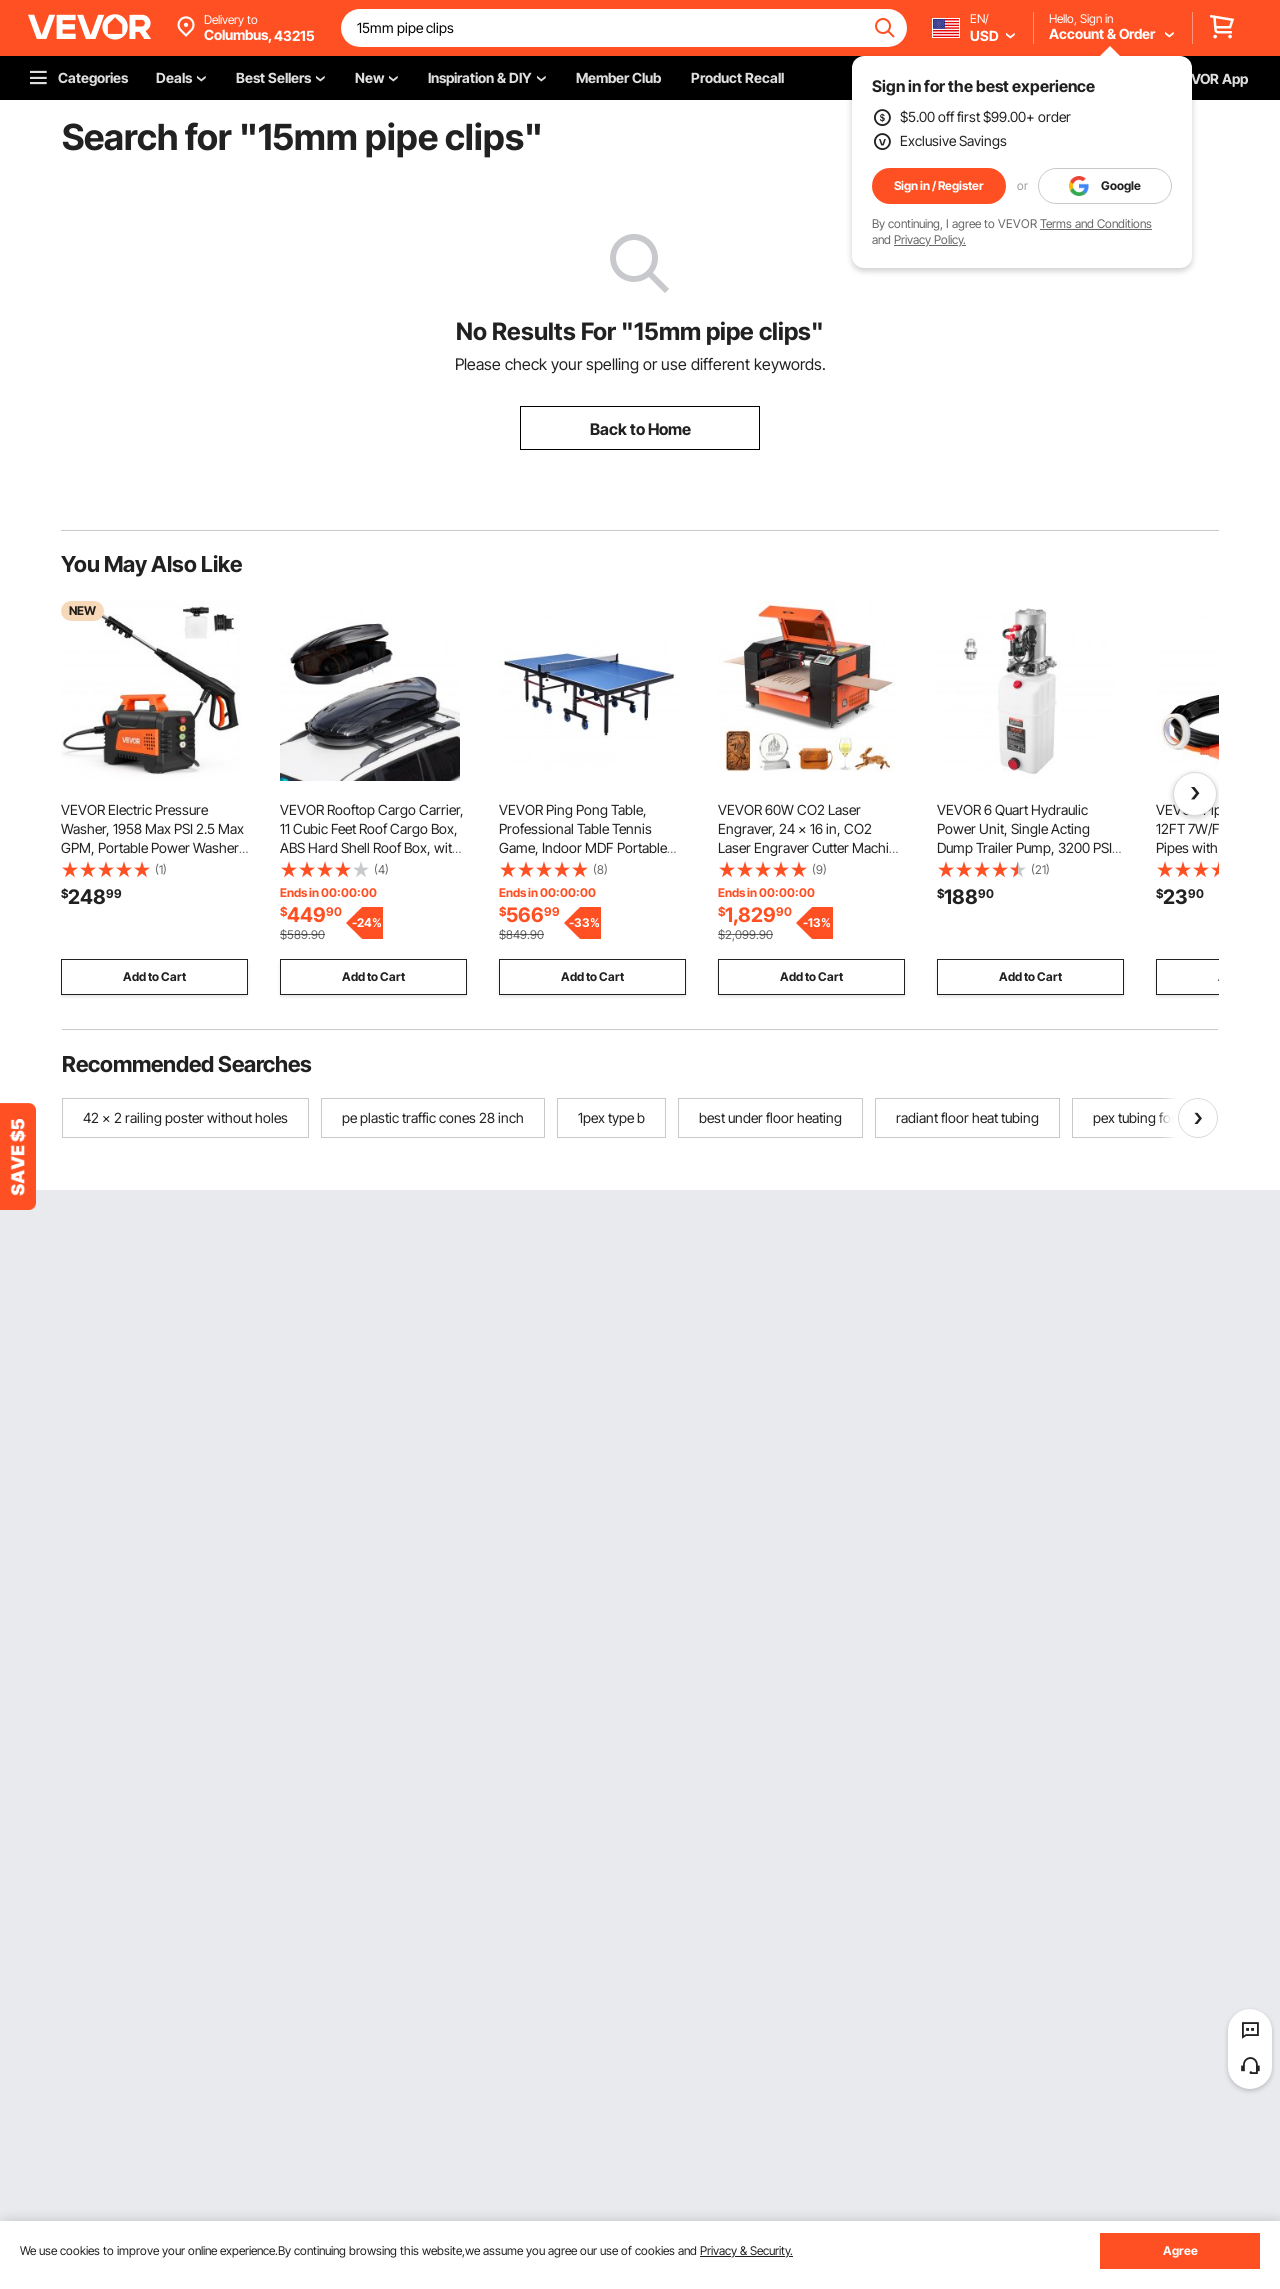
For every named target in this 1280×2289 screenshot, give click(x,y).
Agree (1180, 2250)
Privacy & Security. (746, 2250)
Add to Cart (154, 976)
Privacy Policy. (930, 239)
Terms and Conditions (1096, 223)
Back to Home (640, 429)
